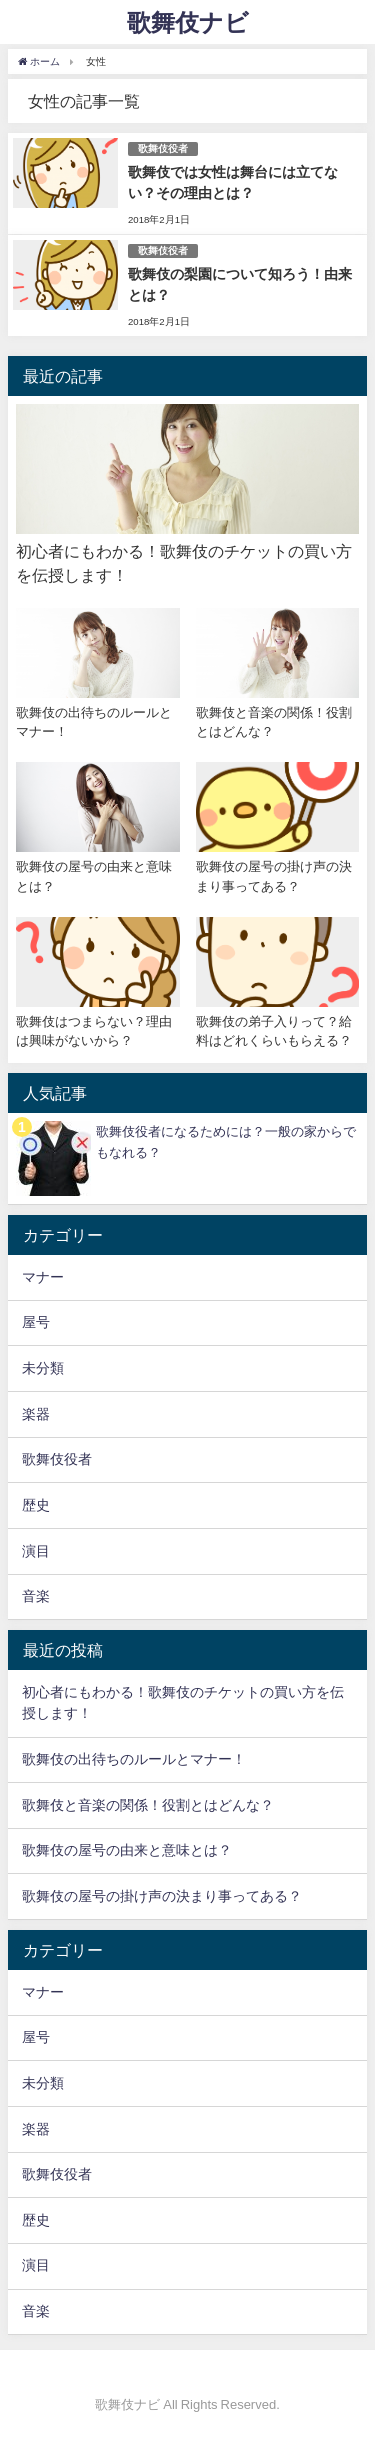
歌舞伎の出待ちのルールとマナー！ (134, 1759)
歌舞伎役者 (163, 148)
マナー (43, 1277)
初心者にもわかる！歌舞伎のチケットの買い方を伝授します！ (183, 1703)
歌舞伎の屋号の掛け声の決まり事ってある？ (162, 1896)
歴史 (36, 1505)
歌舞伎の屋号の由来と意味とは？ (127, 1850)
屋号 (36, 1322)
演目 (36, 1551)
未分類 (43, 1368)
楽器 (36, 1414)
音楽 (36, 1596)
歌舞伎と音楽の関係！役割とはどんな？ (148, 1805)
